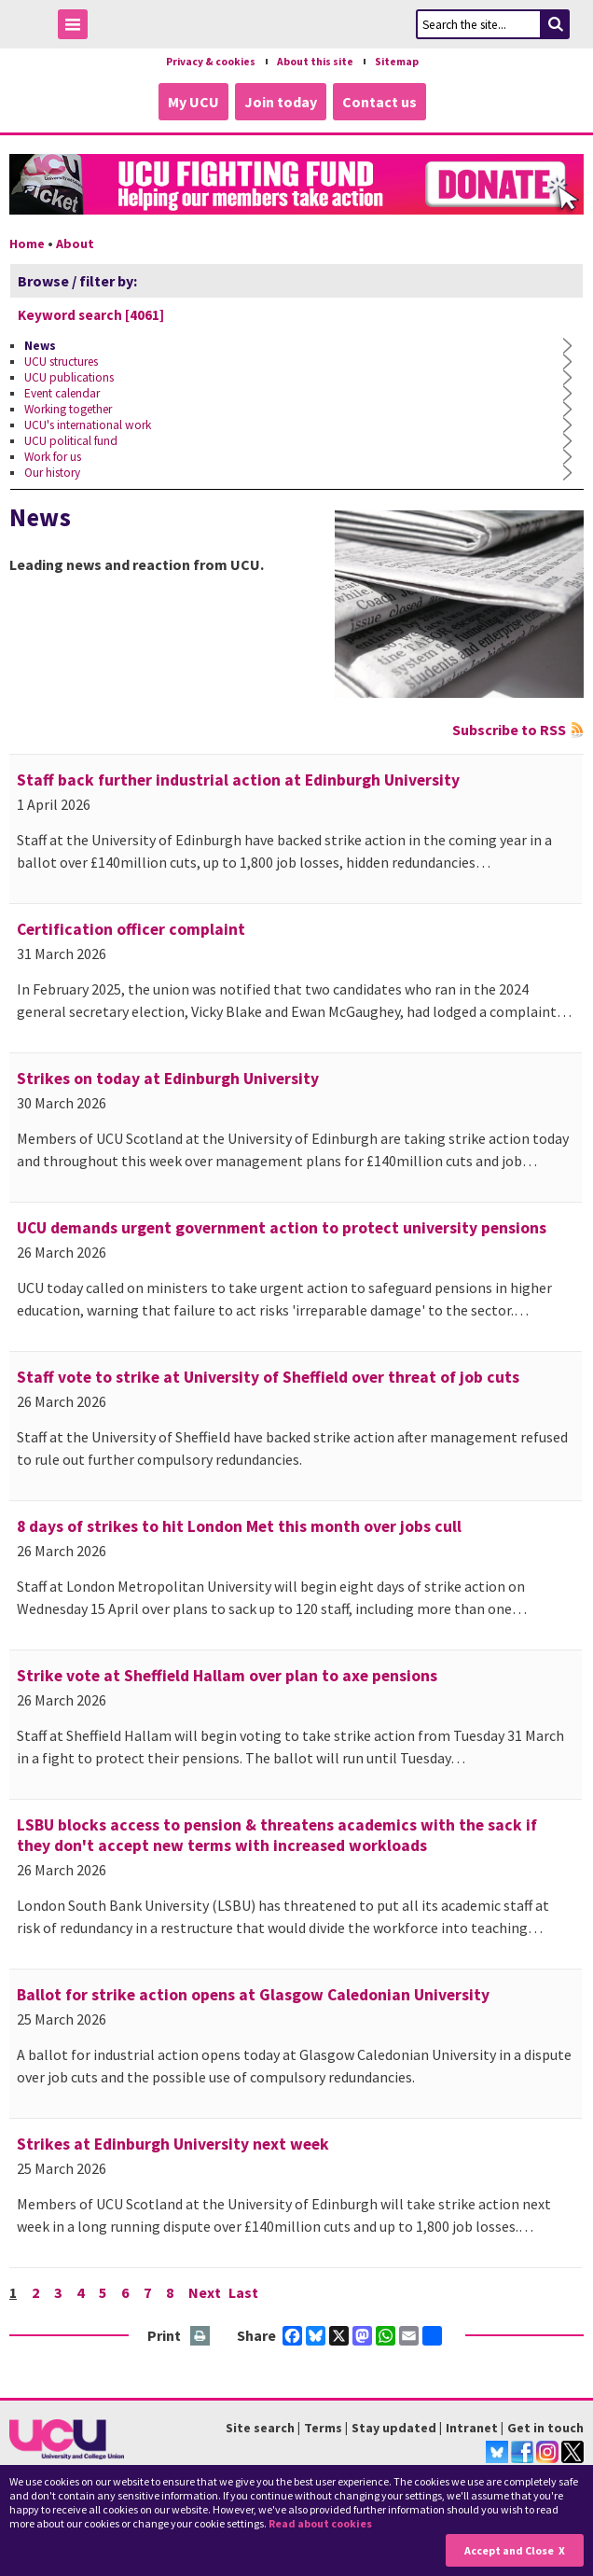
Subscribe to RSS (509, 729)
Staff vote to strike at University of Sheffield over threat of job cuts (268, 1377)
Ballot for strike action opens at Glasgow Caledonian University (253, 1994)
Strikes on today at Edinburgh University (168, 1078)
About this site (315, 61)
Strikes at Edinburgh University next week (173, 2144)
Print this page (201, 2337)
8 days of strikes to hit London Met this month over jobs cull (239, 1526)
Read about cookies (320, 2523)
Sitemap (397, 61)
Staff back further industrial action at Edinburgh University (238, 780)
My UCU (193, 101)
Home (27, 243)
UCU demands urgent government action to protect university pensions (281, 1228)
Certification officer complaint (131, 929)
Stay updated (394, 2427)
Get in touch (545, 2427)
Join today (280, 101)
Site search (260, 2427)
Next (204, 2292)
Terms (323, 2427)
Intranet (472, 2427)
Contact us (379, 101)
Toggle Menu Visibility (77, 27)
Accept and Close (509, 2550)
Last (243, 2292)
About (75, 243)
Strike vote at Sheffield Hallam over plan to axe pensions (227, 1675)
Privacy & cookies (210, 61)
